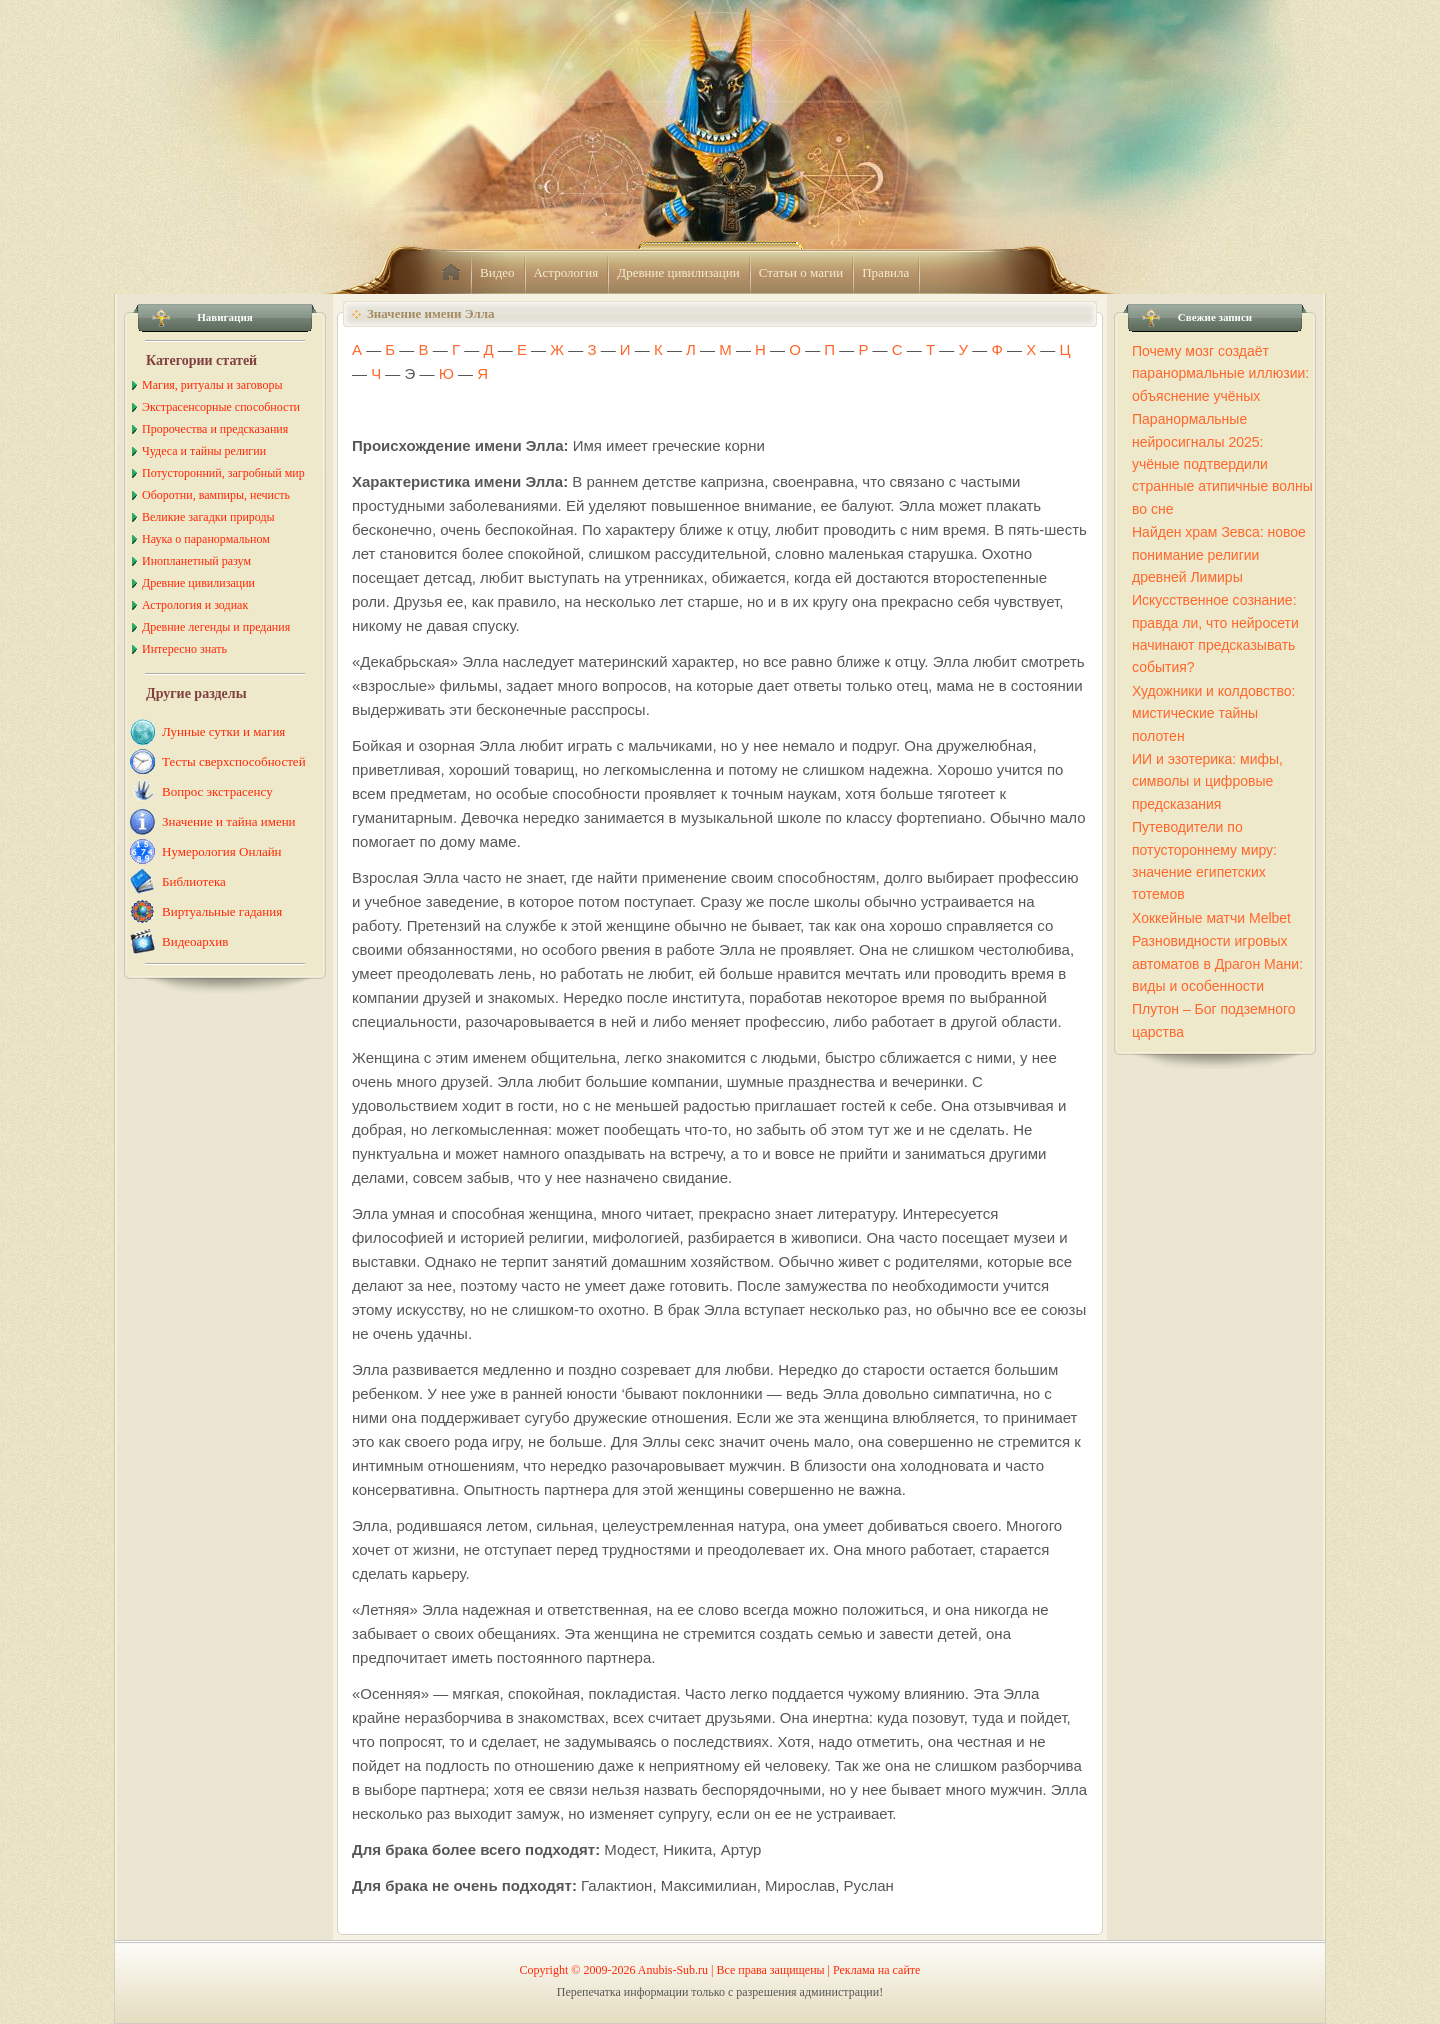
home (451, 273)
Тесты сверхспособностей (234, 761)
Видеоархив (195, 941)
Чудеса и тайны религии (204, 451)
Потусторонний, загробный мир (223, 473)
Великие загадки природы (208, 517)
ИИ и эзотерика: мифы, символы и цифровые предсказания (1207, 781)
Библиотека (194, 881)
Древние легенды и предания (216, 627)
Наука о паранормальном (206, 539)
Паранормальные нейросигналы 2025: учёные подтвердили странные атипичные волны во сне (1222, 464)
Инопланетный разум (196, 561)
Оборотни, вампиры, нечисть (216, 495)
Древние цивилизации (678, 272)
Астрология (566, 272)
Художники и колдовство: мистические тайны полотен (1213, 713)
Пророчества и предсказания (215, 429)
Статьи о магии (801, 272)
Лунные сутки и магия (223, 731)
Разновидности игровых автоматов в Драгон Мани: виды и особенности (1217, 963)
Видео (497, 272)
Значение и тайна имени (229, 821)
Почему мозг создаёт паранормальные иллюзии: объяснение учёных (1220, 373)
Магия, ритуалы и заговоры (212, 385)
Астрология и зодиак (195, 605)
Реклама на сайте (876, 1970)
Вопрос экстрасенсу (217, 791)
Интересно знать (184, 649)
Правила (885, 272)
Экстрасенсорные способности (221, 407)
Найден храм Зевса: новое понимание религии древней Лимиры (1219, 554)
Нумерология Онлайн (222, 851)
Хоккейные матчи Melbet (1211, 918)
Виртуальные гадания (222, 911)
